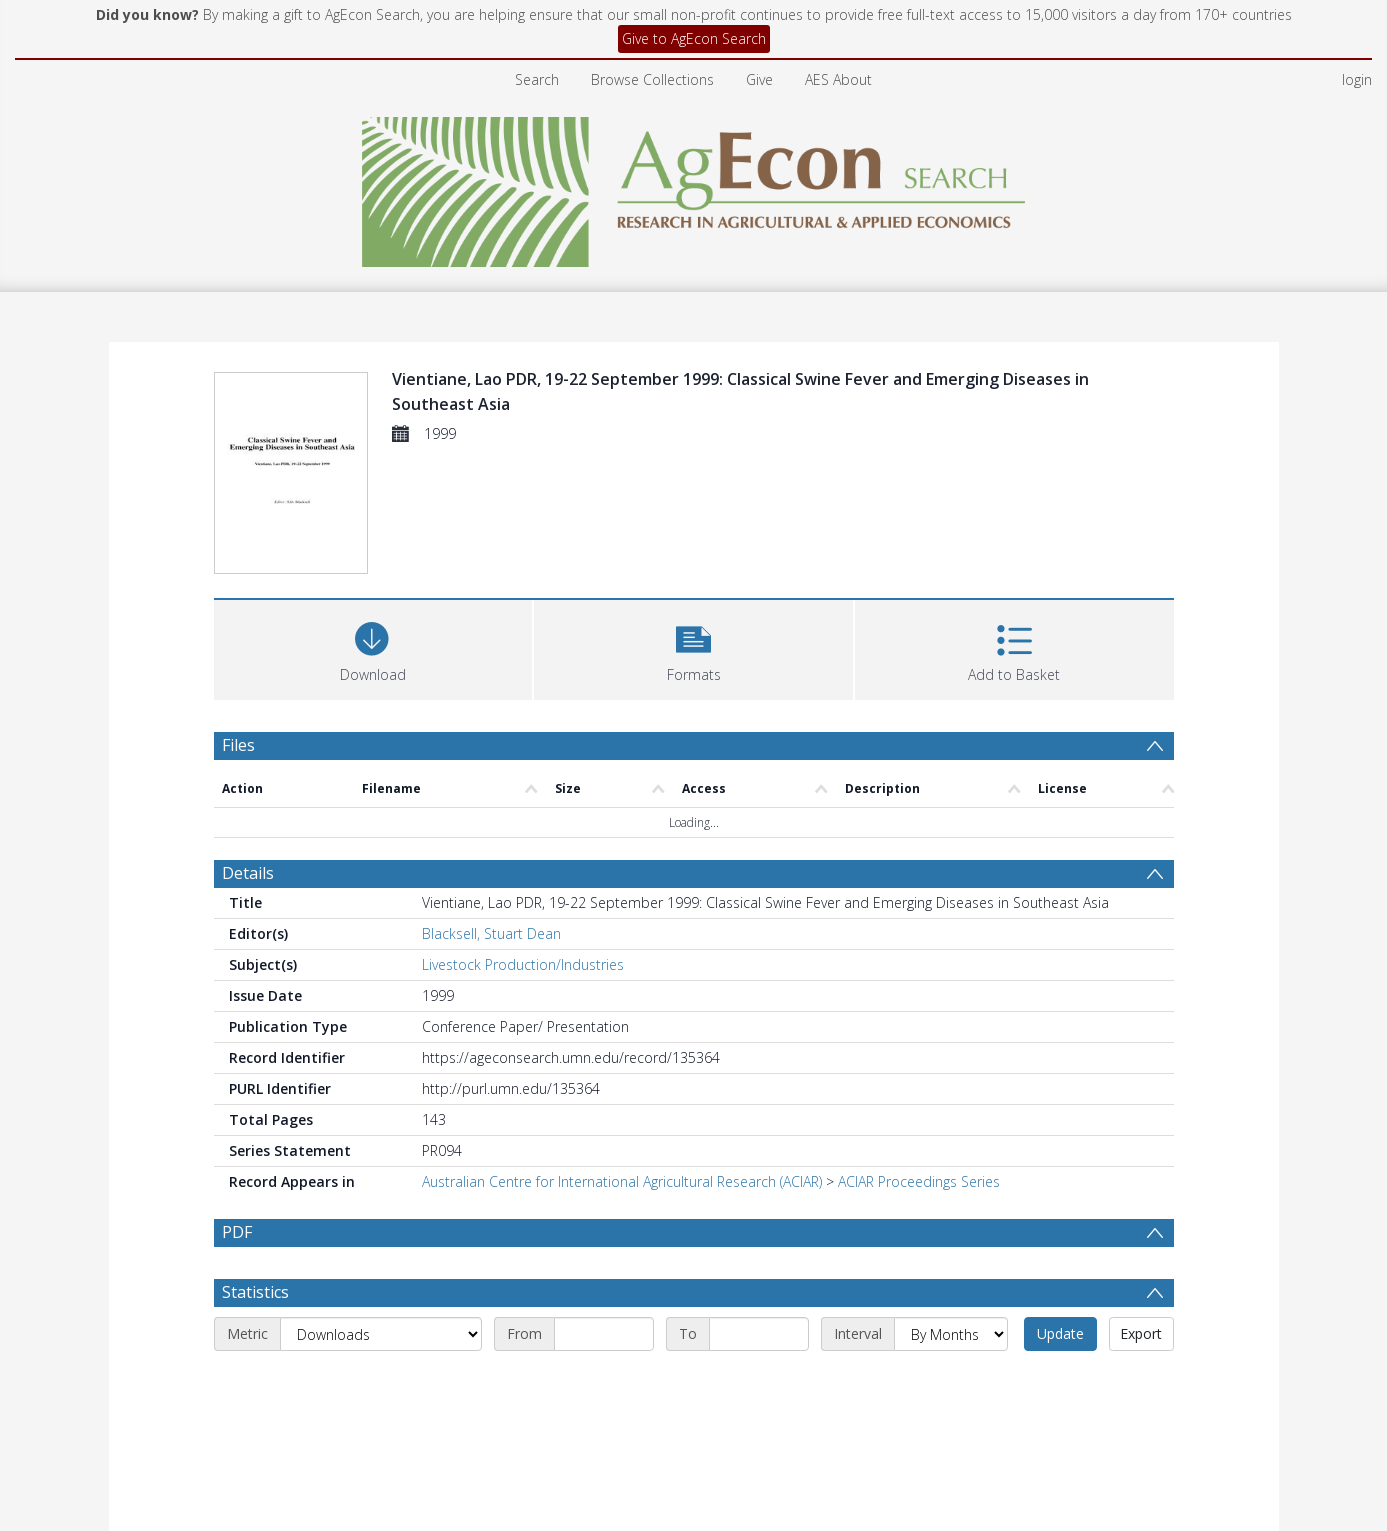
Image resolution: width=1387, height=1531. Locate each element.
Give (759, 79)
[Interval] (951, 1334)
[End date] (759, 1334)
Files (238, 745)
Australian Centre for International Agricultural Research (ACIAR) (622, 1181)
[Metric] (381, 1334)
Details (248, 873)
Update (1060, 1333)
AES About (838, 79)
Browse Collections (652, 79)
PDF (237, 1232)
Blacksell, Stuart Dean (491, 933)
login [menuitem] (1357, 79)
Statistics (255, 1292)
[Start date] (604, 1334)
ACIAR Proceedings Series (919, 1181)
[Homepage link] (693, 186)
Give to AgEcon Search (694, 38)
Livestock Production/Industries (523, 964)
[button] (693, 647)
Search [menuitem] (537, 79)
